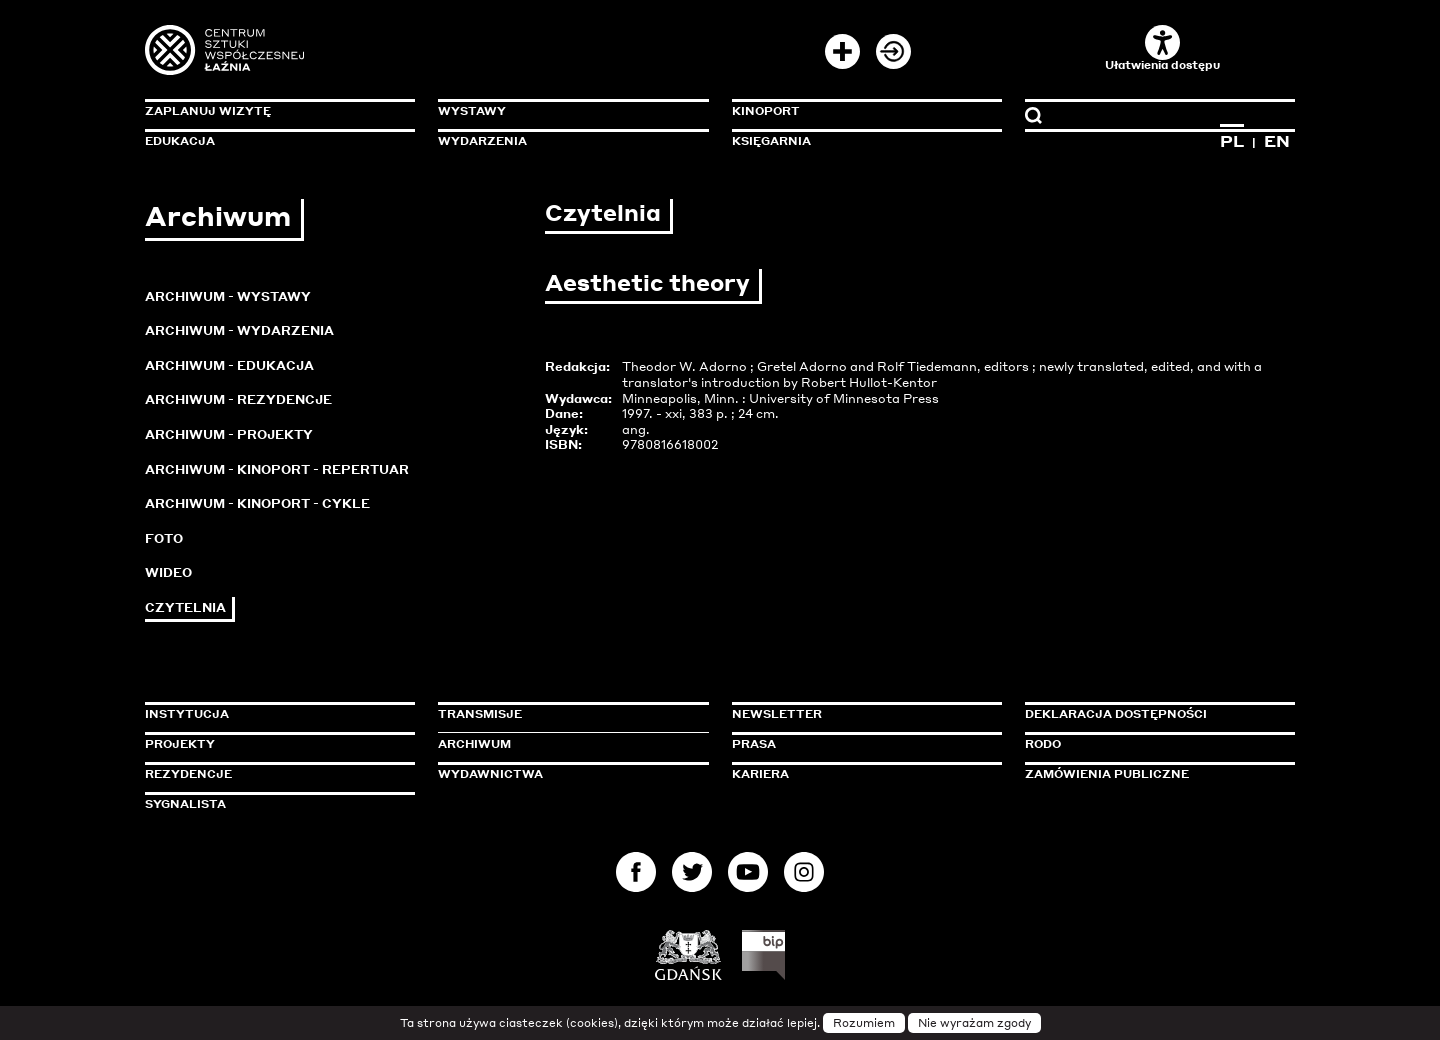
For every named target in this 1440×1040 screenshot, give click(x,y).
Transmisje (565, 714)
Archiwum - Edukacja (229, 365)
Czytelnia (185, 607)
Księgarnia (771, 141)
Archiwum (474, 744)
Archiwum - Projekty (229, 434)
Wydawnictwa (490, 774)
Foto (164, 538)
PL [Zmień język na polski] (1232, 141)
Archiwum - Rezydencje (238, 399)
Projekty (180, 744)
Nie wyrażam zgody (974, 1023)
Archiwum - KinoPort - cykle (257, 503)
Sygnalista (185, 804)
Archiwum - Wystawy (228, 296)
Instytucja (187, 714)
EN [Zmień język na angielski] (1277, 141)
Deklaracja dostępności (1116, 714)
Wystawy (472, 111)
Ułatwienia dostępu (1162, 48)
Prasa (754, 744)
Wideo (168, 572)
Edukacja (180, 141)
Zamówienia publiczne (1152, 774)
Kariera (760, 774)
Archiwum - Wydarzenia (239, 330)
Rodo (1043, 744)
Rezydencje (188, 774)
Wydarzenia (482, 141)
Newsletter (777, 714)
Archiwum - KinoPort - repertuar (277, 469)
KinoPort (766, 111)
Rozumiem (864, 1023)
